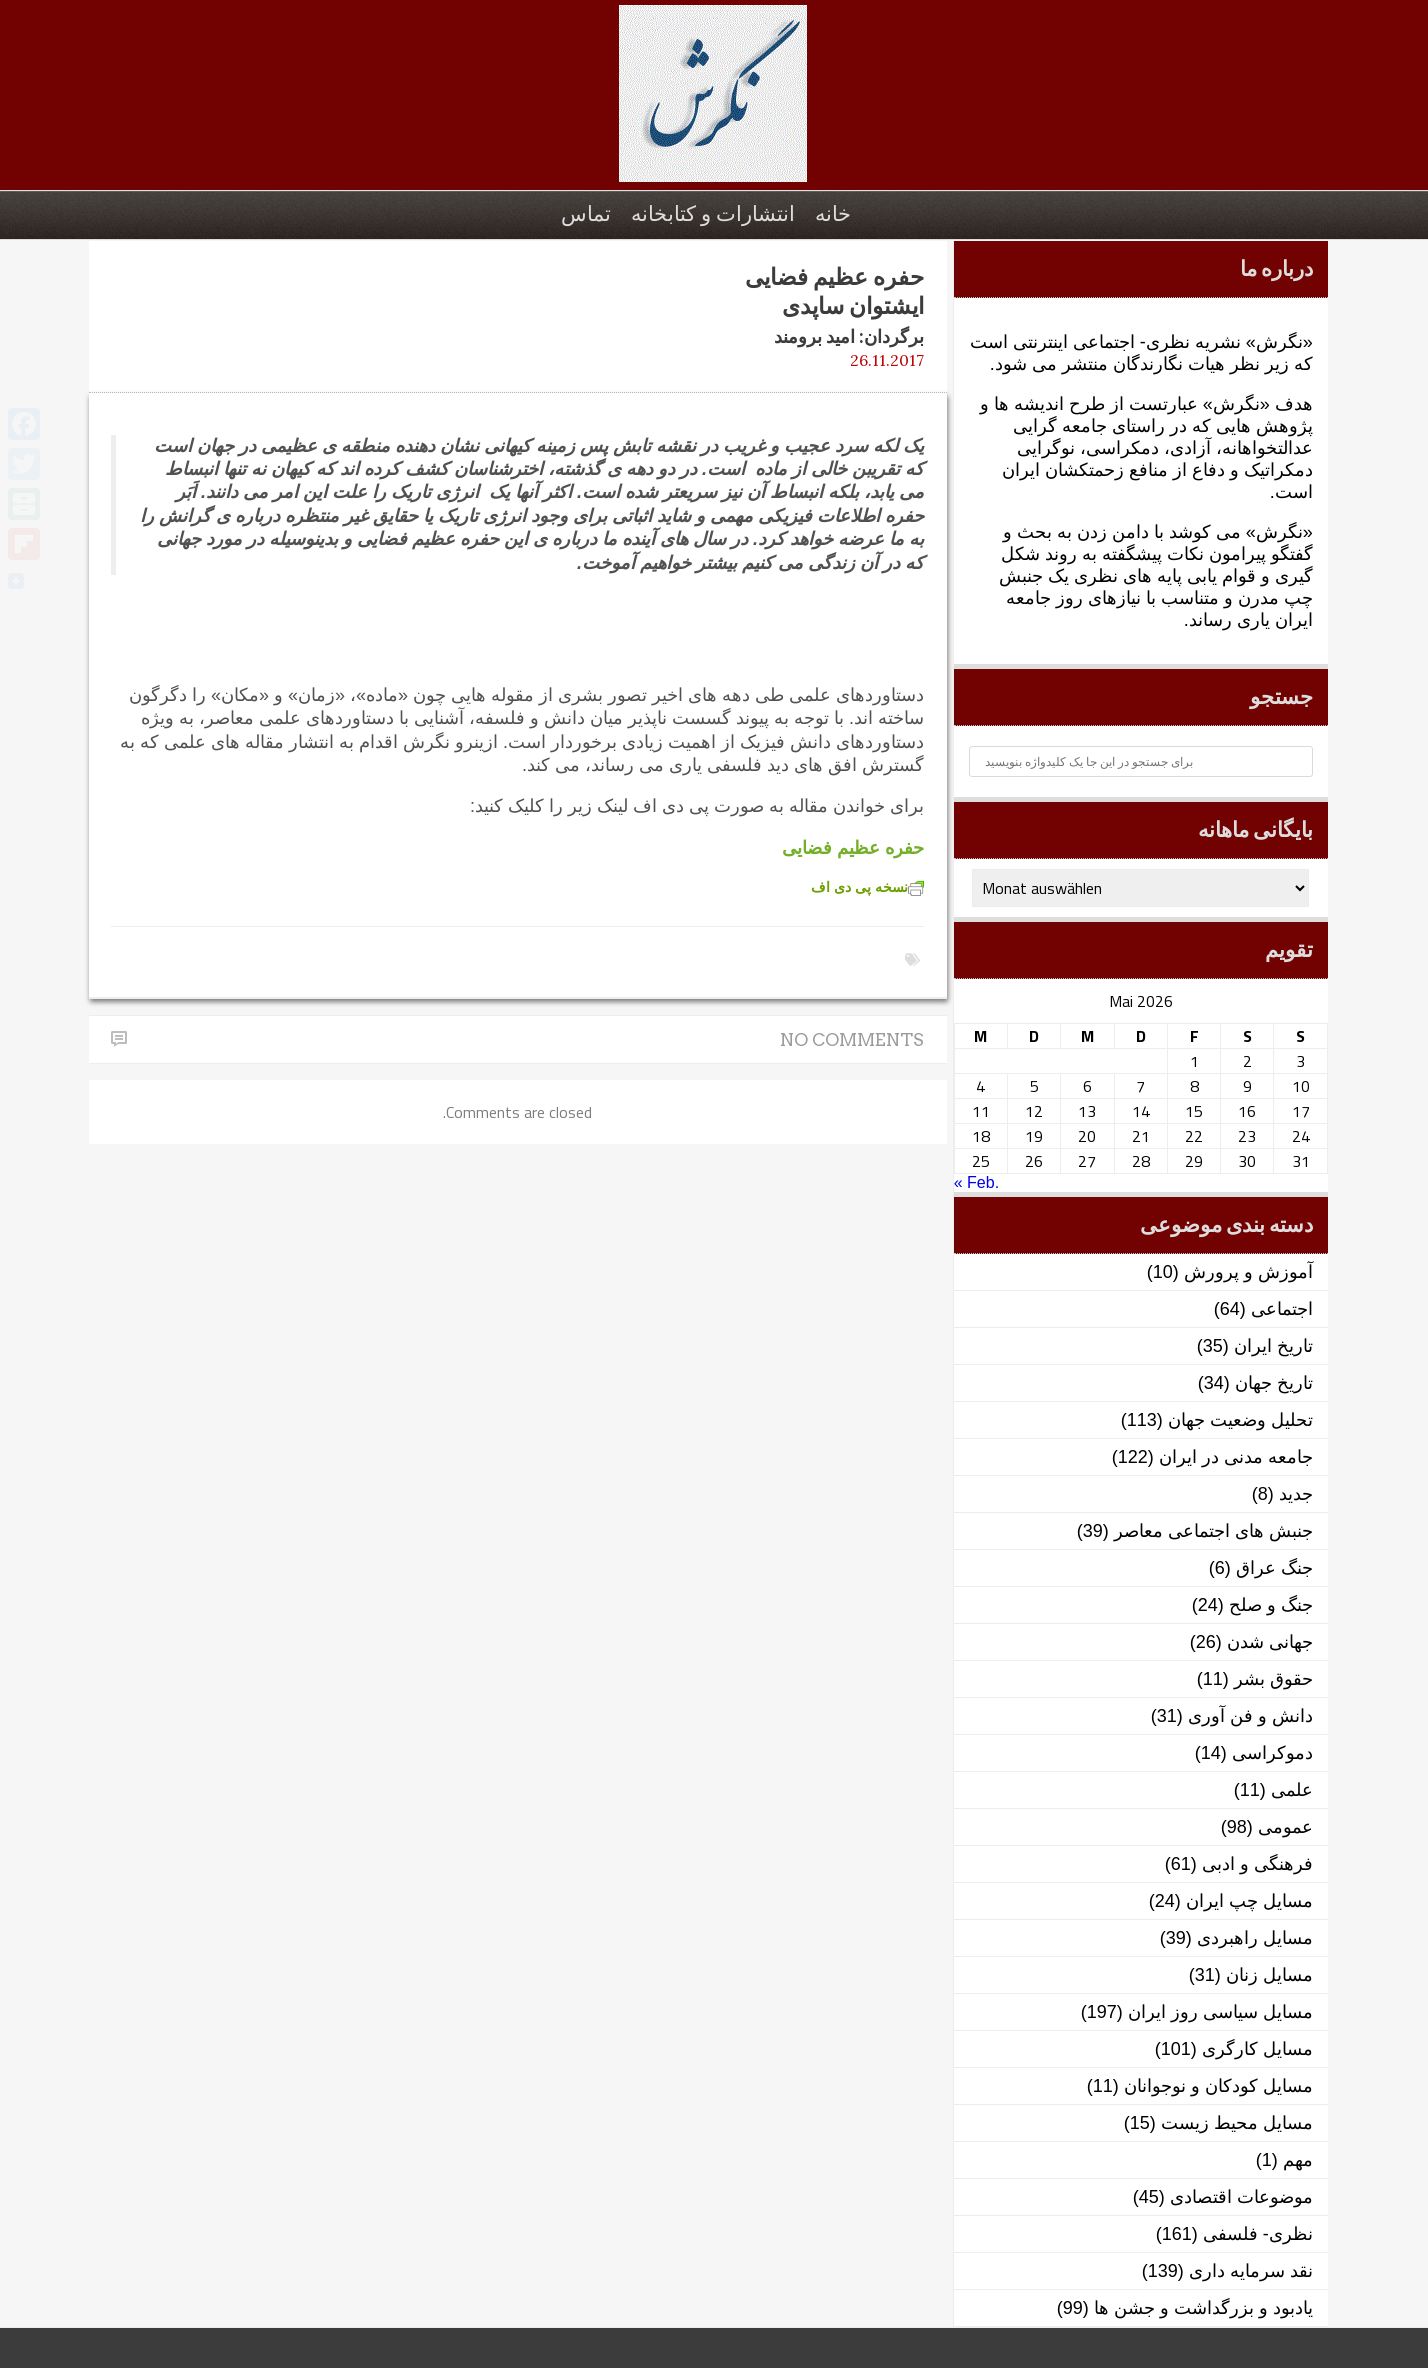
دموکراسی (1272, 1753)
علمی (1292, 1790)
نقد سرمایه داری (1251, 2271)
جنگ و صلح (1271, 1605)
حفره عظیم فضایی (853, 848)
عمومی (1285, 1827)
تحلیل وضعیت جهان (1240, 1420)
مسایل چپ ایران (1249, 1901)
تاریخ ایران (1273, 1346)
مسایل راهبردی (1255, 1938)
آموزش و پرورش (1248, 1272)
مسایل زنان (1269, 1975)
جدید (1296, 1494)
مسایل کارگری (1257, 2049)
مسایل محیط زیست (1237, 2123)
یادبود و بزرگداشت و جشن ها (1203, 2308)
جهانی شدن (1270, 1642)
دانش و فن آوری (1250, 1716)
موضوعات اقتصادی (1241, 2197)
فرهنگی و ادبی (1257, 1864)
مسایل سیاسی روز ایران (1220, 2012)
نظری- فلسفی (1258, 2234)
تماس (586, 213)
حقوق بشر (1273, 1679)
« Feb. (976, 1182)
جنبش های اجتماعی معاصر (1213, 1531)
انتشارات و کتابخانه (713, 213)
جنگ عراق (1274, 1568)
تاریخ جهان (1274, 1383)
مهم (1298, 2160)
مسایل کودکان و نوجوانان (1218, 2086)
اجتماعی (1282, 1309)
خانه (833, 213)
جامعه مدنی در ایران (1236, 1457)
